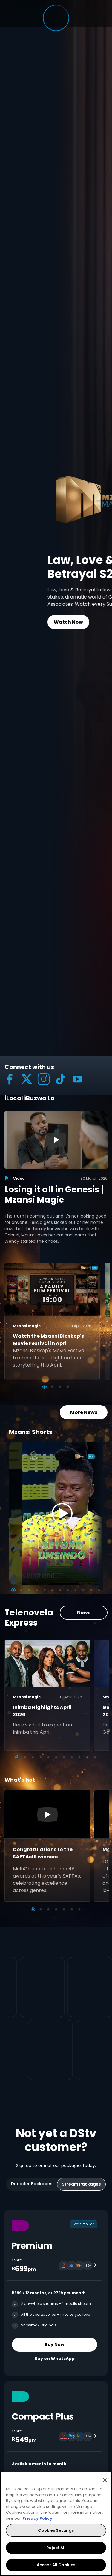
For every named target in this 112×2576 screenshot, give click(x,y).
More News (83, 1412)
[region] (56, 2524)
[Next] (96, 1513)
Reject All (55, 2548)
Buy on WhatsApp (54, 2359)
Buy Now (54, 2344)
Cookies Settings (56, 2530)
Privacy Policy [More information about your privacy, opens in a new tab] (37, 2518)
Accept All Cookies (56, 2565)
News (83, 1612)
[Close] (104, 2480)
